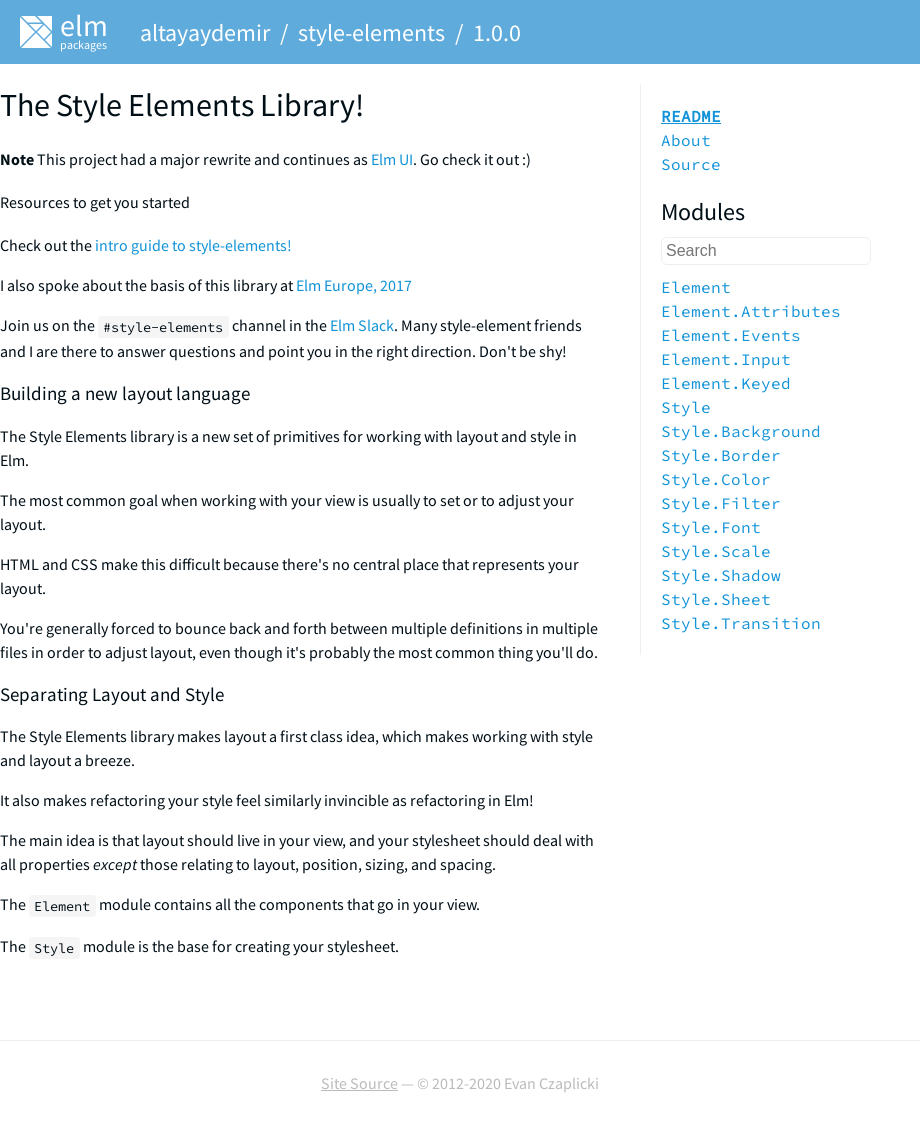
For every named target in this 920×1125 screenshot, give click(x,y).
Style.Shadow (721, 575)
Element (696, 287)
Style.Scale (716, 551)
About (686, 140)
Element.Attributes (751, 311)
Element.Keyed (726, 383)
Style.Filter (721, 503)
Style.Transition (741, 623)
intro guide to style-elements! (193, 245)
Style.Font (711, 527)
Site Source (359, 1083)
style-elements (371, 32)
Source (691, 164)
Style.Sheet (716, 599)
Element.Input (726, 359)
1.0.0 (497, 32)
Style (686, 407)
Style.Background (741, 431)
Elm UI (392, 159)
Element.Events (731, 335)
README (691, 116)
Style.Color (716, 479)
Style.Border (721, 455)
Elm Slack (362, 325)
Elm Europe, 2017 (354, 285)
